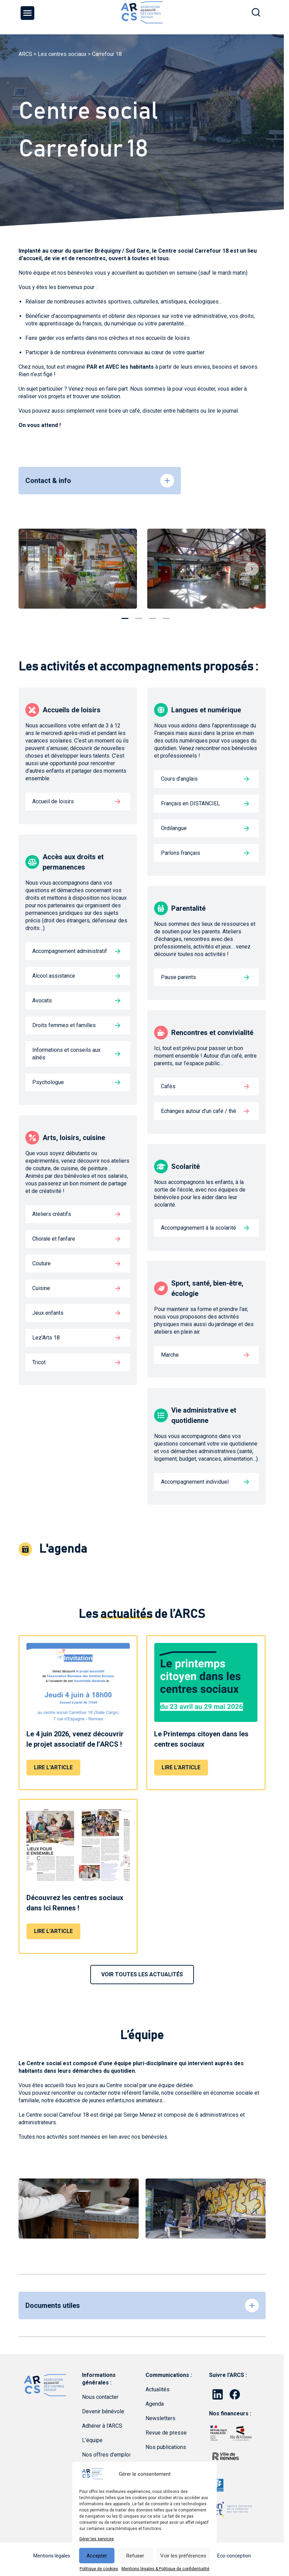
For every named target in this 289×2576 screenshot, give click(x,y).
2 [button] (138, 615)
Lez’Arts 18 (46, 1337)
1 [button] (125, 615)
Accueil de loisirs (53, 801)
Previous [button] (32, 569)
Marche (170, 1355)
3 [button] (152, 615)
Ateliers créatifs (51, 1214)
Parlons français (180, 853)
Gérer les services (96, 2539)
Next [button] (252, 569)
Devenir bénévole (103, 2411)
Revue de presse (166, 2432)
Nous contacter (100, 2397)
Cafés (168, 1086)
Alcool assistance (53, 976)
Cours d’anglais (179, 778)
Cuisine (41, 1288)
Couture (41, 1263)
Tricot (39, 1362)
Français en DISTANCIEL (190, 803)
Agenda (155, 2404)
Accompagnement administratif (69, 951)
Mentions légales (51, 2555)
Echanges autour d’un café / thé (198, 1111)
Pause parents (178, 977)
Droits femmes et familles (64, 1025)
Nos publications (166, 2447)
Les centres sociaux (62, 54)
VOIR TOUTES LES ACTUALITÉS (142, 1974)
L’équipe (92, 2440)
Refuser (135, 2556)
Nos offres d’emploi (106, 2454)
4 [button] (166, 615)
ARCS (25, 54)
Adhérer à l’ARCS (102, 2426)
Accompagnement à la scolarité (198, 1227)
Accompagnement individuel (195, 1482)
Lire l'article (53, 1767)
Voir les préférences (183, 2556)
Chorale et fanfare (53, 1238)
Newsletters (160, 2418)
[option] (77, 569)
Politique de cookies (99, 2569)
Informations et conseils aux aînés (66, 1054)
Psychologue (48, 1082)
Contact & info (48, 480)
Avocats (42, 1000)
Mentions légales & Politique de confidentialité (165, 2569)
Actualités (158, 2389)
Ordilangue (174, 828)
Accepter (96, 2556)
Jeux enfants (47, 1313)
